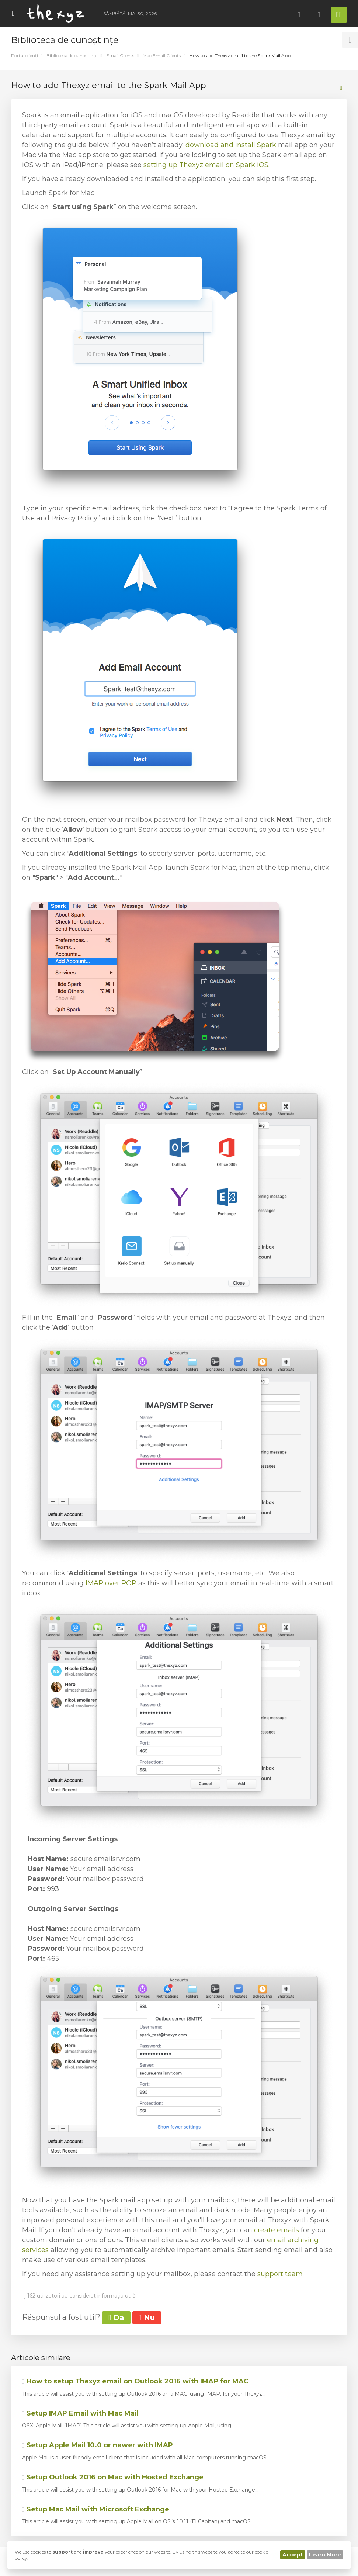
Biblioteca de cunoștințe (71, 55)
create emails (276, 2230)
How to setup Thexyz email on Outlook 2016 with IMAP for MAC (135, 2381)
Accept (292, 2554)
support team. (280, 2274)
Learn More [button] (325, 2554)
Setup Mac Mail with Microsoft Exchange (95, 2509)
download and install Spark (230, 145)
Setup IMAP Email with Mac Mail (80, 2413)
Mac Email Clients (162, 55)
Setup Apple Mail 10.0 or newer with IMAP (97, 2445)
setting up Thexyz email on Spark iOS (205, 165)
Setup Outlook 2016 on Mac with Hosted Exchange (113, 2477)
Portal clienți (24, 55)
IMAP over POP (111, 1583)
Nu (146, 2317)
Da (116, 2317)
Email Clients (120, 55)
